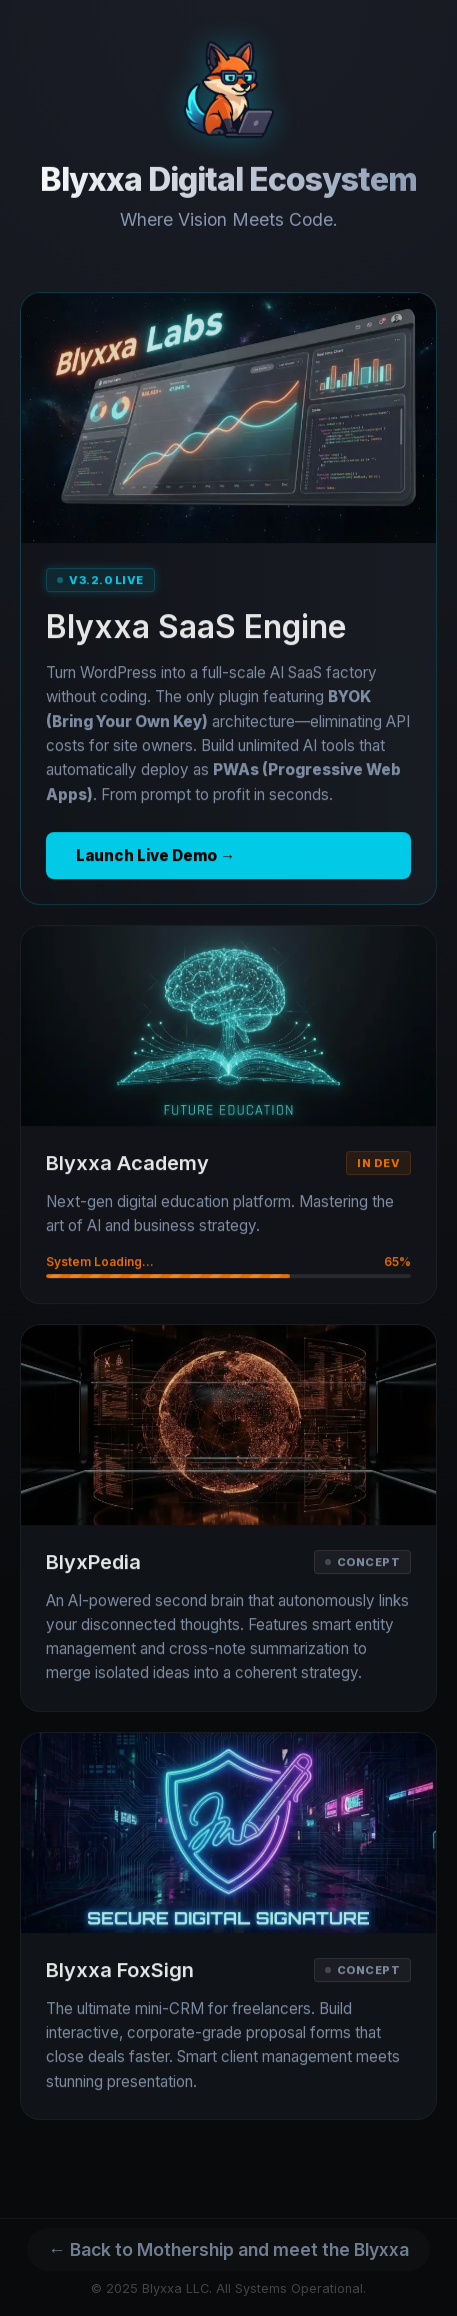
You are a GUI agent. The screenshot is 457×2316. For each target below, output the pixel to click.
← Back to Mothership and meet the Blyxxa (228, 2249)
